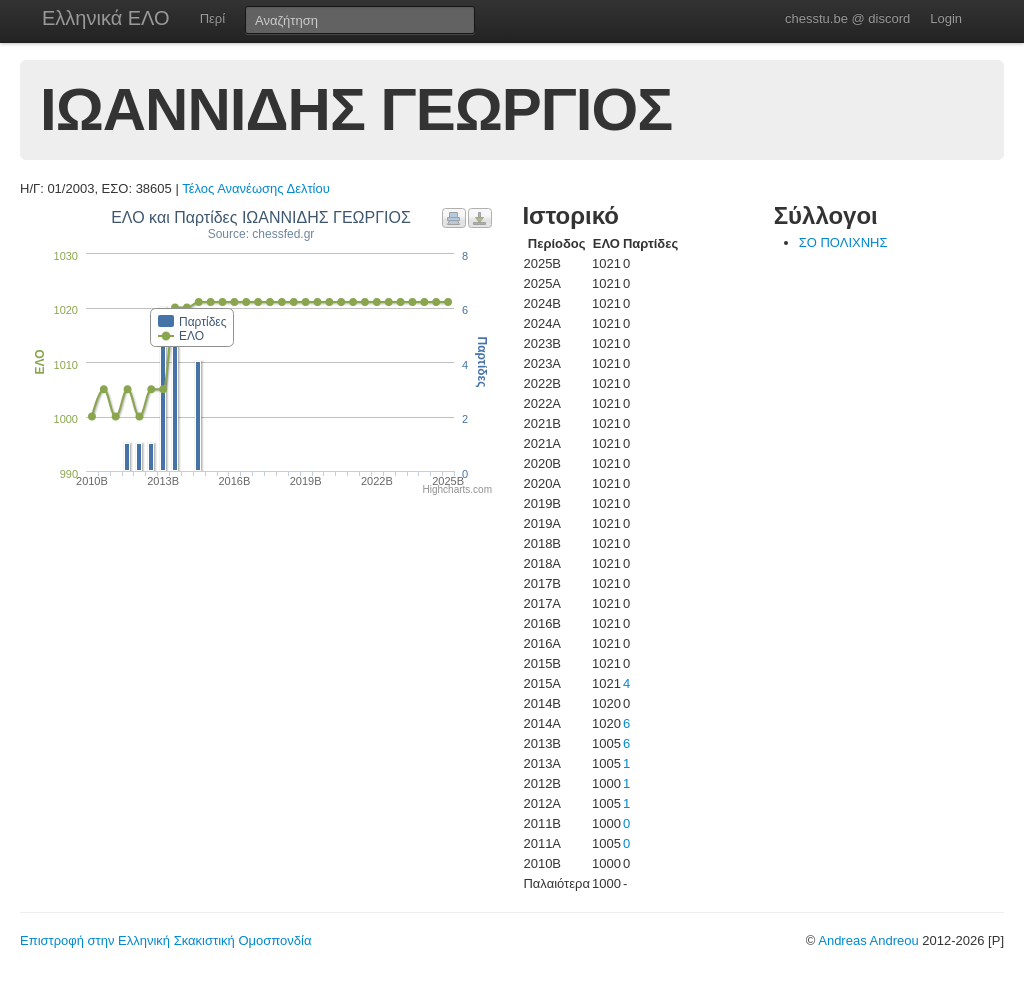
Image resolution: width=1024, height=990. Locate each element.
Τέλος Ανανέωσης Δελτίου (256, 188)
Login (946, 18)
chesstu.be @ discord (847, 18)
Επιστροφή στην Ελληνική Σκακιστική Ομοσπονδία (165, 940)
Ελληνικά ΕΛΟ (106, 18)
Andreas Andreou (868, 940)
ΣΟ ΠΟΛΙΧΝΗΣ (843, 242)
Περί (212, 18)
